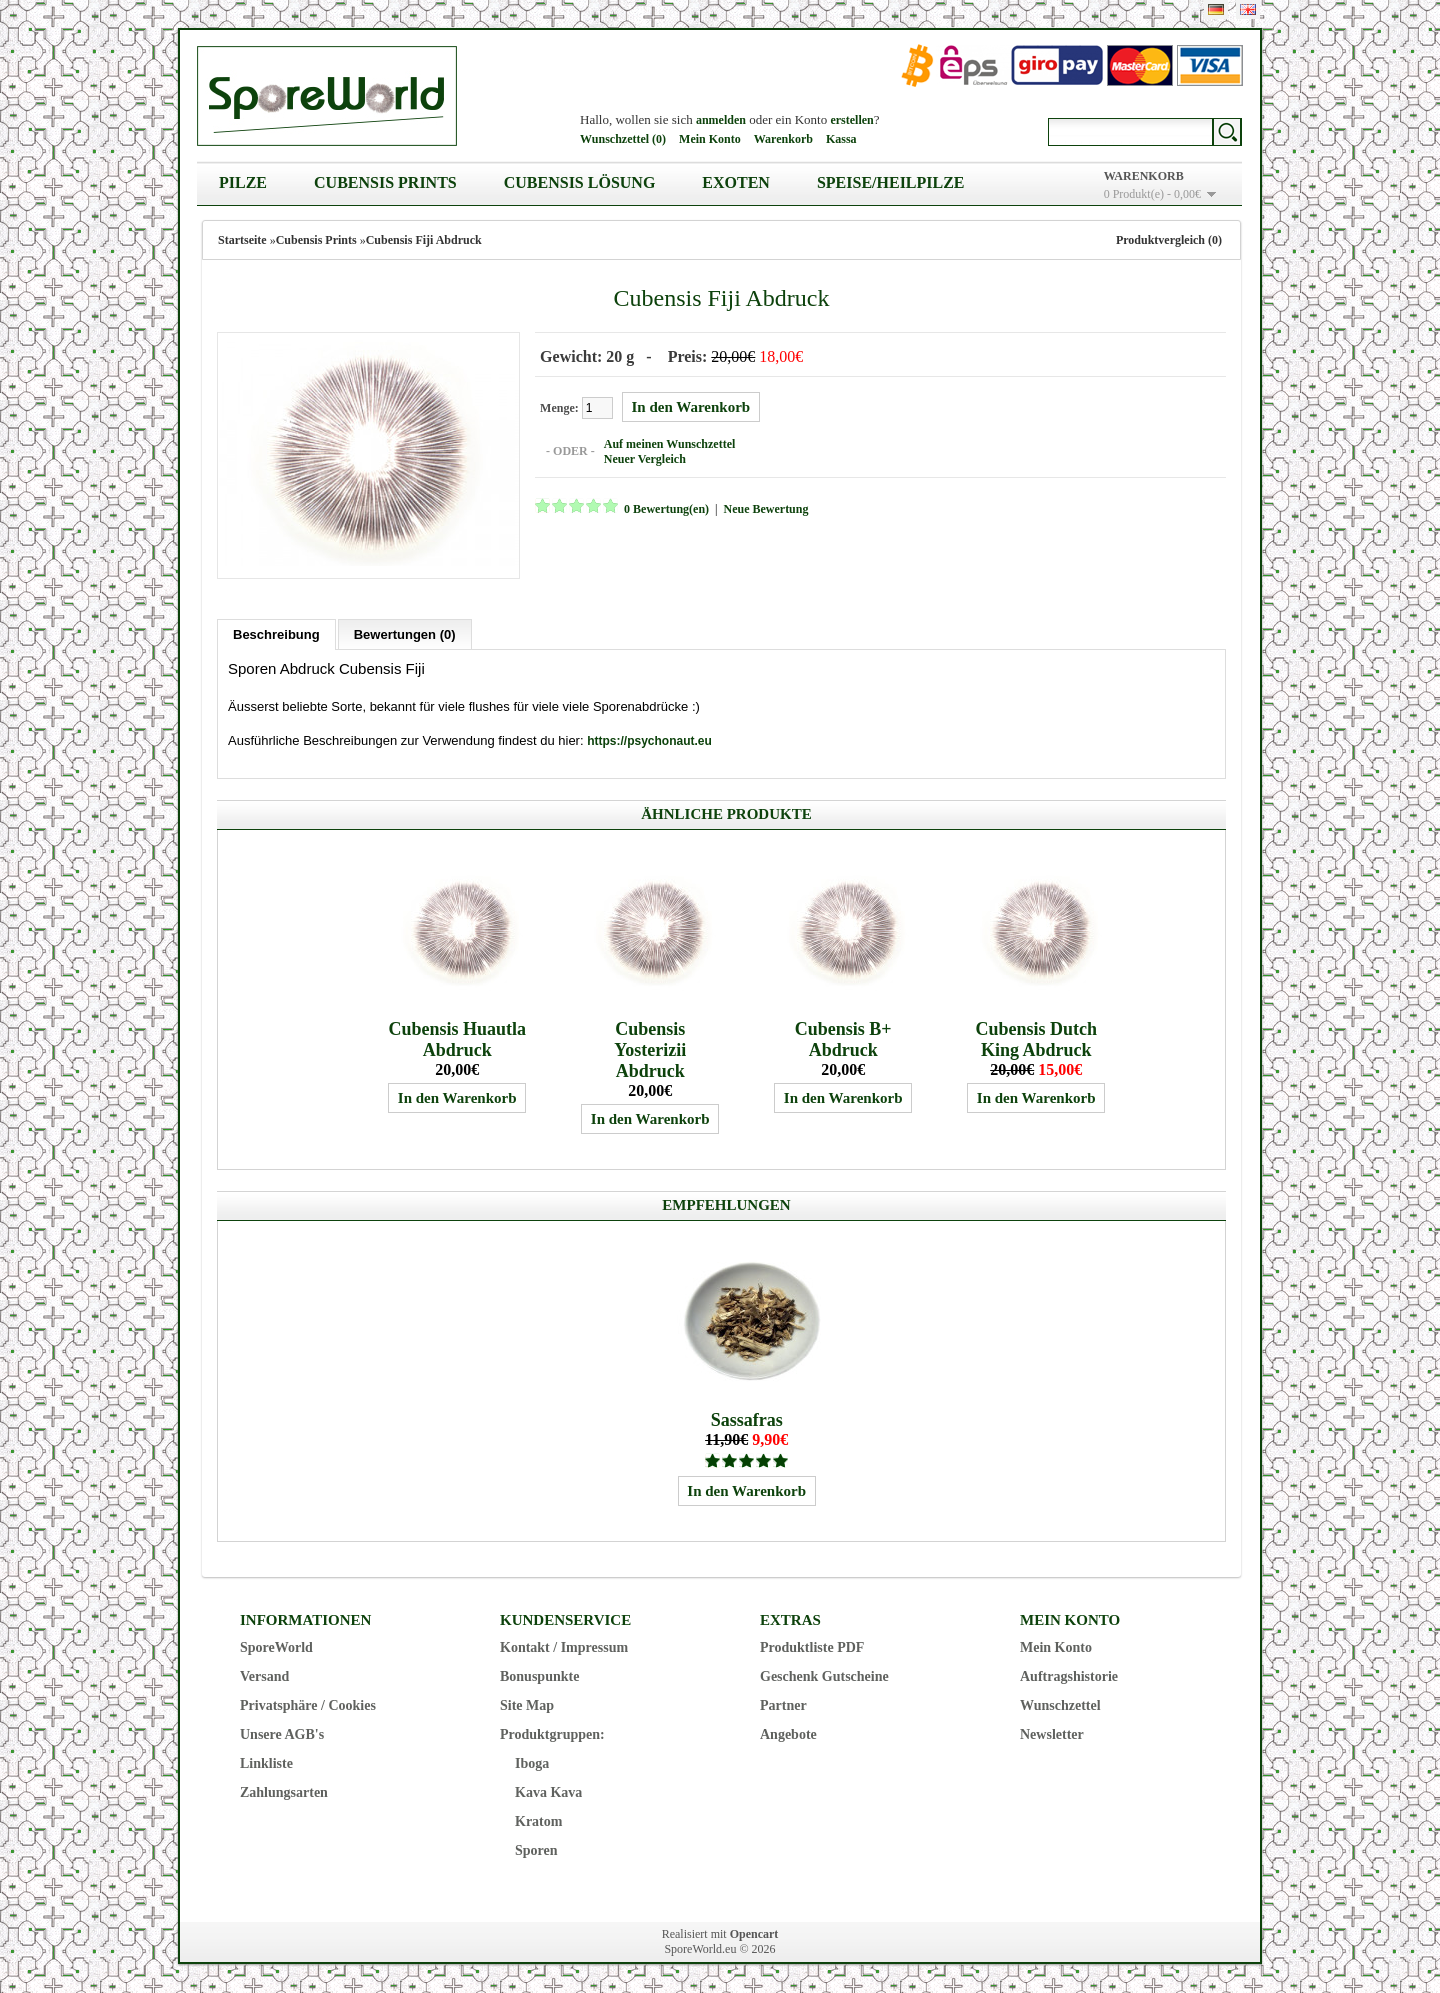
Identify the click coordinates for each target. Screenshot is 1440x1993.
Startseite (242, 240)
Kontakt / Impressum (564, 1646)
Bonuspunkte (539, 1675)
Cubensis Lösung (580, 182)
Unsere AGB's (282, 1733)
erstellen (851, 120)
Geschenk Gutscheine (824, 1675)
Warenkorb (783, 139)
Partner (783, 1704)
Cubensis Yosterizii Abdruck (650, 1049)
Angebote (788, 1733)
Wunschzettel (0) (623, 139)
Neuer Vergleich (644, 459)
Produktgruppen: (552, 1733)
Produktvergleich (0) (1169, 240)
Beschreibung (276, 633)
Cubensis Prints (385, 182)
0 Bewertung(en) (665, 509)
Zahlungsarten (284, 1791)
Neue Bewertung (764, 509)
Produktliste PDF (812, 1646)
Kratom (538, 1820)
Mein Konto (710, 139)
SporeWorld (276, 1646)
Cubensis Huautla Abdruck (457, 1038)
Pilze (243, 182)
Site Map (527, 1704)
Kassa (841, 139)
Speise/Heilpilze (891, 182)
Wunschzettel (1060, 1704)
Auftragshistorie (1069, 1675)
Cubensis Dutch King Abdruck (1036, 1038)
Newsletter (1052, 1733)
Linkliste (266, 1762)
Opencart (754, 1933)
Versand (264, 1675)
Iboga (532, 1762)
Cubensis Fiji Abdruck (424, 240)
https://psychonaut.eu (649, 740)
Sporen (536, 1849)
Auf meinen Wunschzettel (669, 444)
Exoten (736, 182)
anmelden (721, 120)
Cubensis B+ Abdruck (843, 1038)
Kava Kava (548, 1791)
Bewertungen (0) (405, 633)
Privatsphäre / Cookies (308, 1704)
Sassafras (747, 1419)
